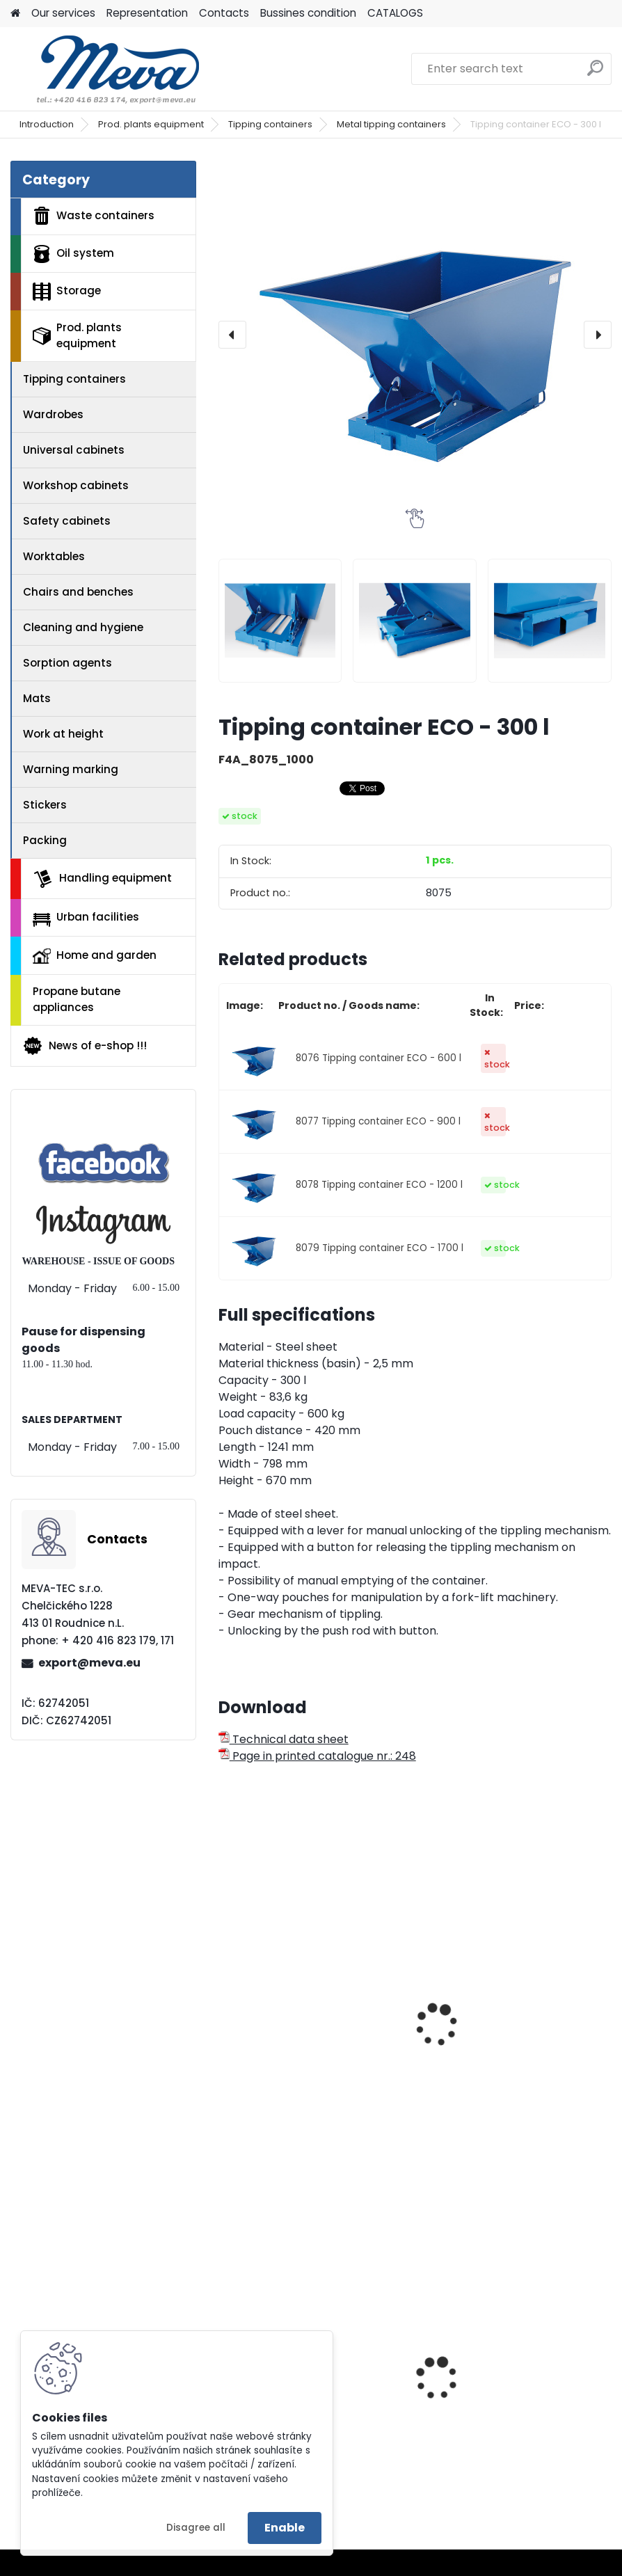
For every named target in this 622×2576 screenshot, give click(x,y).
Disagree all (195, 2527)
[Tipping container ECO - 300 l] (415, 335)
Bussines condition (308, 13)
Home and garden (95, 955)
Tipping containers (270, 124)
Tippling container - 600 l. (297, 2010)
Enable (284, 2528)
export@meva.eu (89, 1663)
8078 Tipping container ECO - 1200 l (379, 1184)
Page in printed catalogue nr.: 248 (317, 1756)
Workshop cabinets (76, 485)
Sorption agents (67, 662)
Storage (67, 292)
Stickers (45, 804)
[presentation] (232, 335)
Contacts (224, 13)
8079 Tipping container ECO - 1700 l (379, 1248)
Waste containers (93, 216)
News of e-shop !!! (84, 1045)
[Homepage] (15, 13)
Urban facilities (86, 918)
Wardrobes (53, 414)
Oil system (73, 254)
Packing (45, 840)
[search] (595, 73)
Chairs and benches (78, 592)
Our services (63, 13)
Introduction (46, 124)
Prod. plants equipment (151, 124)
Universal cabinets (74, 450)
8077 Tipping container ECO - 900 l (378, 1121)
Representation (147, 13)
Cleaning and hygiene (83, 627)
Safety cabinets (67, 521)
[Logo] (106, 69)
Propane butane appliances (76, 999)
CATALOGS (395, 13)
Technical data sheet (283, 1739)
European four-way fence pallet (515, 2413)
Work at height (63, 733)
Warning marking (70, 769)
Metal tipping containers (391, 124)
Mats (37, 698)
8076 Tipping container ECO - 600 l (378, 1058)
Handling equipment (102, 878)
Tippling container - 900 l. (499, 2010)
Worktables (54, 556)
